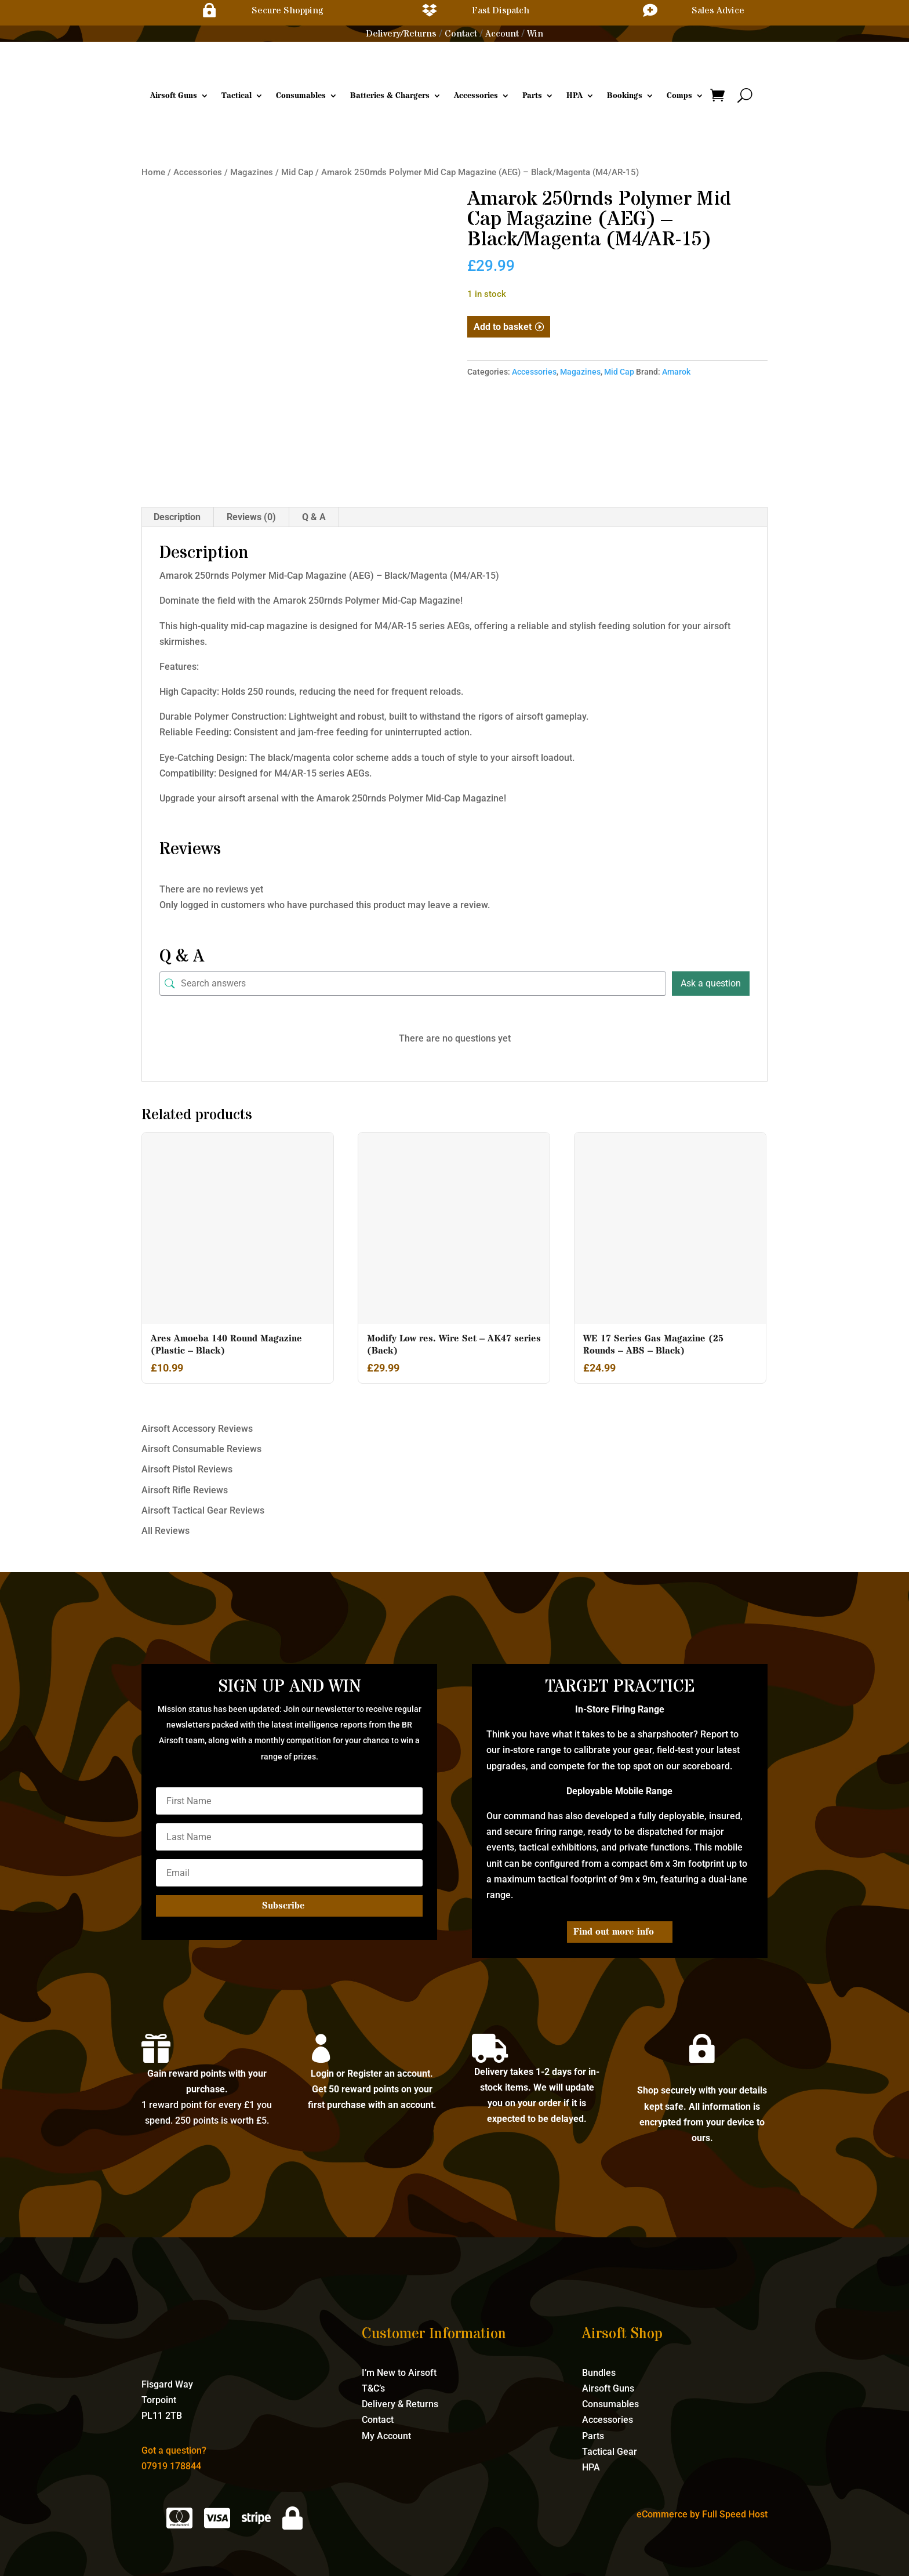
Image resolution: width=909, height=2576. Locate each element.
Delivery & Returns (400, 2404)
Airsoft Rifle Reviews (184, 1490)
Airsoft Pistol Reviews (186, 1469)
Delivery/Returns (401, 33)
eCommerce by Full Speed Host (702, 2514)
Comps (679, 95)
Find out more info (613, 1931)
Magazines (251, 172)
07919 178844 (171, 2466)
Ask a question (711, 983)
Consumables (301, 95)
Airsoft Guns (173, 95)
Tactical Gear (609, 2451)
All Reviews (165, 1530)
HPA (574, 95)
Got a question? (173, 2450)
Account (502, 33)
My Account (386, 2435)
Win (535, 33)
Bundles (599, 2372)
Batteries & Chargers (390, 95)
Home (153, 172)
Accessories (476, 95)
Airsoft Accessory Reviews (197, 1428)
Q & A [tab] (314, 517)
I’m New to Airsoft (399, 2372)
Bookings (624, 95)
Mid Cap (297, 172)
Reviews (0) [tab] (251, 517)
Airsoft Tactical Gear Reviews (202, 1510)
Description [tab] (177, 517)
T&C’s (373, 2388)
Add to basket (503, 326)
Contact (461, 33)
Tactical (236, 95)
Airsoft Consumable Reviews (201, 1448)
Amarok (676, 371)
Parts (532, 95)
